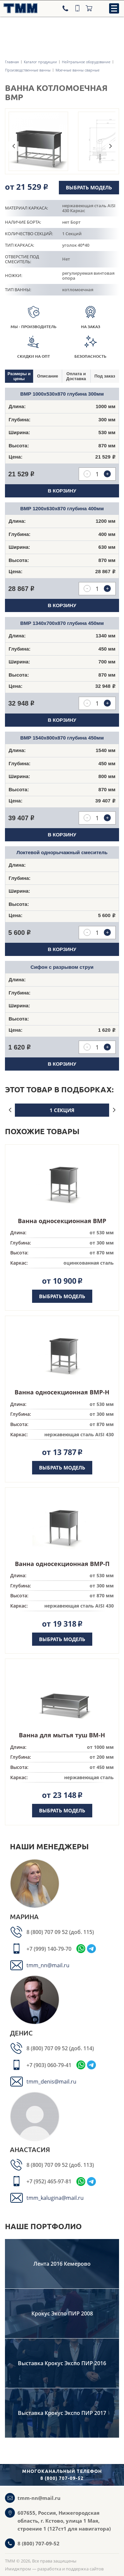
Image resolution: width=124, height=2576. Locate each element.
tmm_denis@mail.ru (51, 2081)
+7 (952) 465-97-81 (48, 2181)
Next (110, 146)
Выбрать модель (89, 187)
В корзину (62, 490)
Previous (14, 146)
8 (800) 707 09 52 (47, 1932)
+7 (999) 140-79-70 (48, 1948)
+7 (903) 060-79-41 (48, 2065)
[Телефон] (66, 8)
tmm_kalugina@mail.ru (55, 2197)
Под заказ (104, 376)
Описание (47, 376)
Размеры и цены (19, 376)
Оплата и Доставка (76, 376)
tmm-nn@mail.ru (39, 2498)
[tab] (19, 376)
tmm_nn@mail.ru (47, 1965)
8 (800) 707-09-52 (39, 2543)
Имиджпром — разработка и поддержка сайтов (54, 2569)
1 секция (62, 1110)
